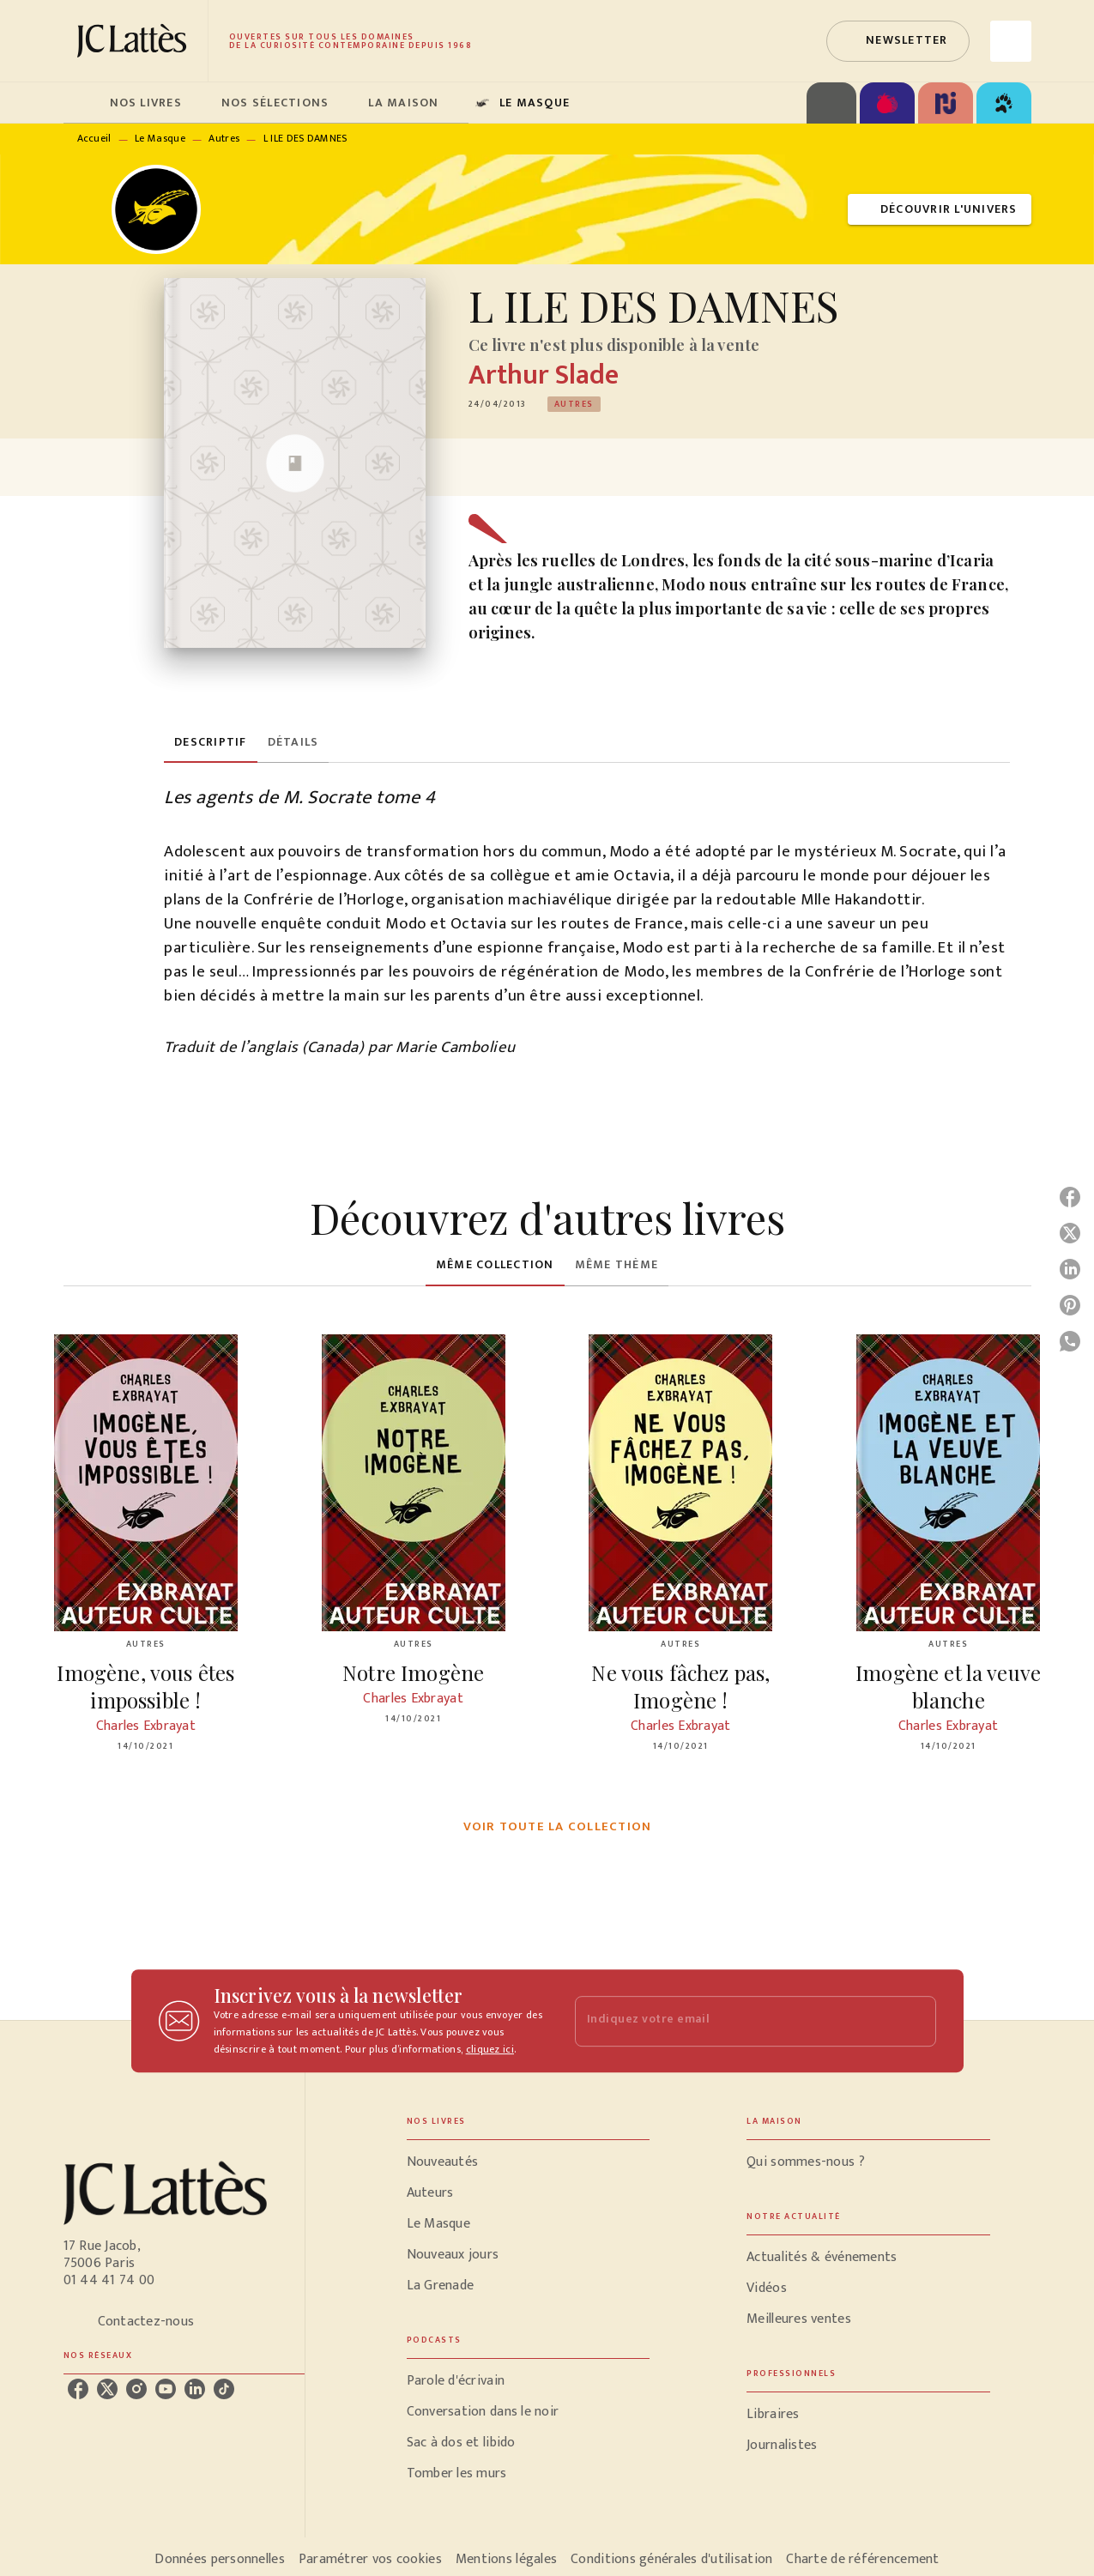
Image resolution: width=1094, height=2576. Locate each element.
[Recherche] (1010, 41)
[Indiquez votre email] (734, 2021)
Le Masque (160, 138)
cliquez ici (490, 2049)
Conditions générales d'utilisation (671, 2559)
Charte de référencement (862, 2559)
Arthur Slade (544, 375)
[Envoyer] (915, 2020)
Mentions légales (506, 2559)
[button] (897, 41)
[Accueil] (135, 41)
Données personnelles (219, 2559)
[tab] (81, 103)
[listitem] (78, 2389)
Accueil (94, 138)
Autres (224, 138)
